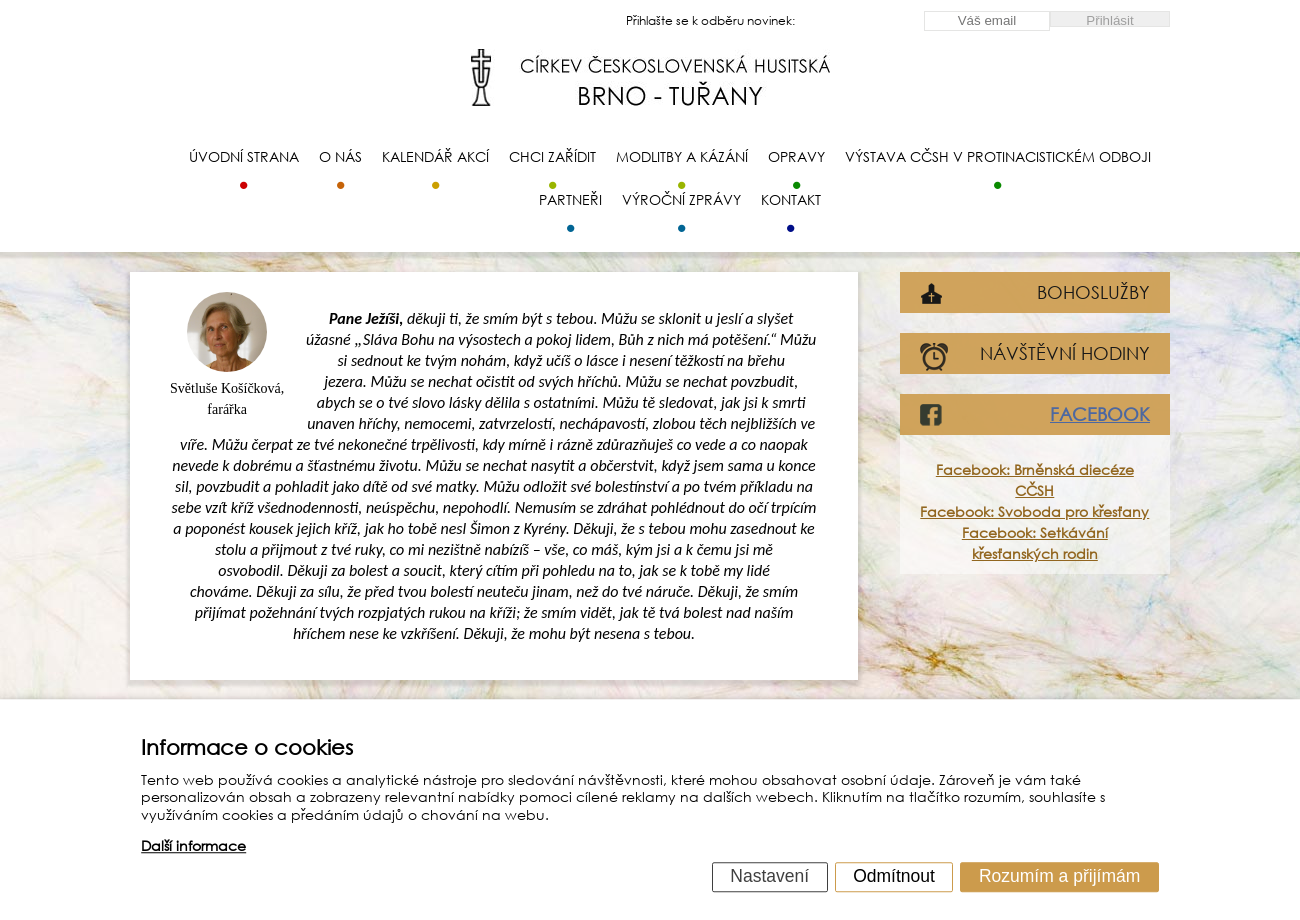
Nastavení (769, 876)
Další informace (193, 846)
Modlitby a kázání (682, 156)
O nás (340, 156)
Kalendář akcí (435, 156)
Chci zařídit (552, 156)
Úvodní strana (244, 156)
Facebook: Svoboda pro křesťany (1034, 511)
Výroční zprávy (681, 199)
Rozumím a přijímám (1059, 876)
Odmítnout (894, 876)
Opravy (796, 156)
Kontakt (791, 199)
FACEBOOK (1100, 414)
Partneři (570, 199)
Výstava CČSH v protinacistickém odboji (998, 156)
